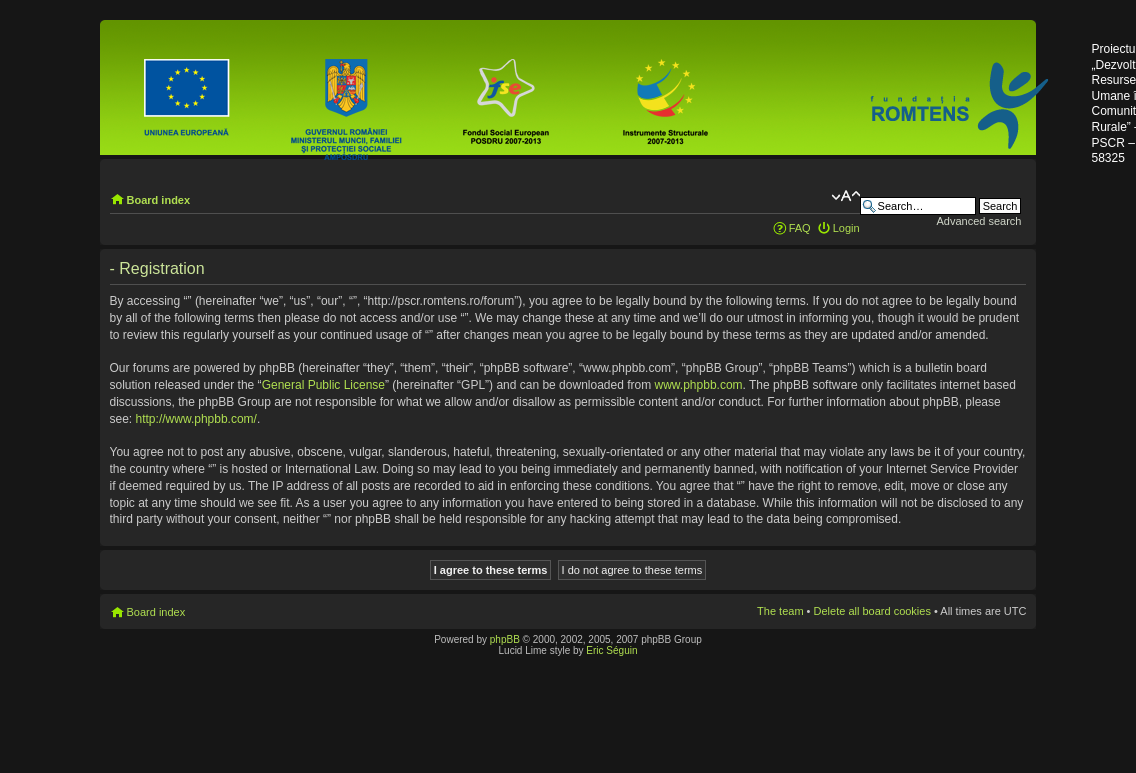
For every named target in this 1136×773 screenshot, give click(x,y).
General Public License (323, 385)
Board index (159, 200)
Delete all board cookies (872, 611)
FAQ (800, 228)
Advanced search (978, 221)
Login (846, 228)
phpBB (505, 639)
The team (780, 611)
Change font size (845, 196)
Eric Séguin (611, 650)
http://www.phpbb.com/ (196, 419)
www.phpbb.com (699, 385)
